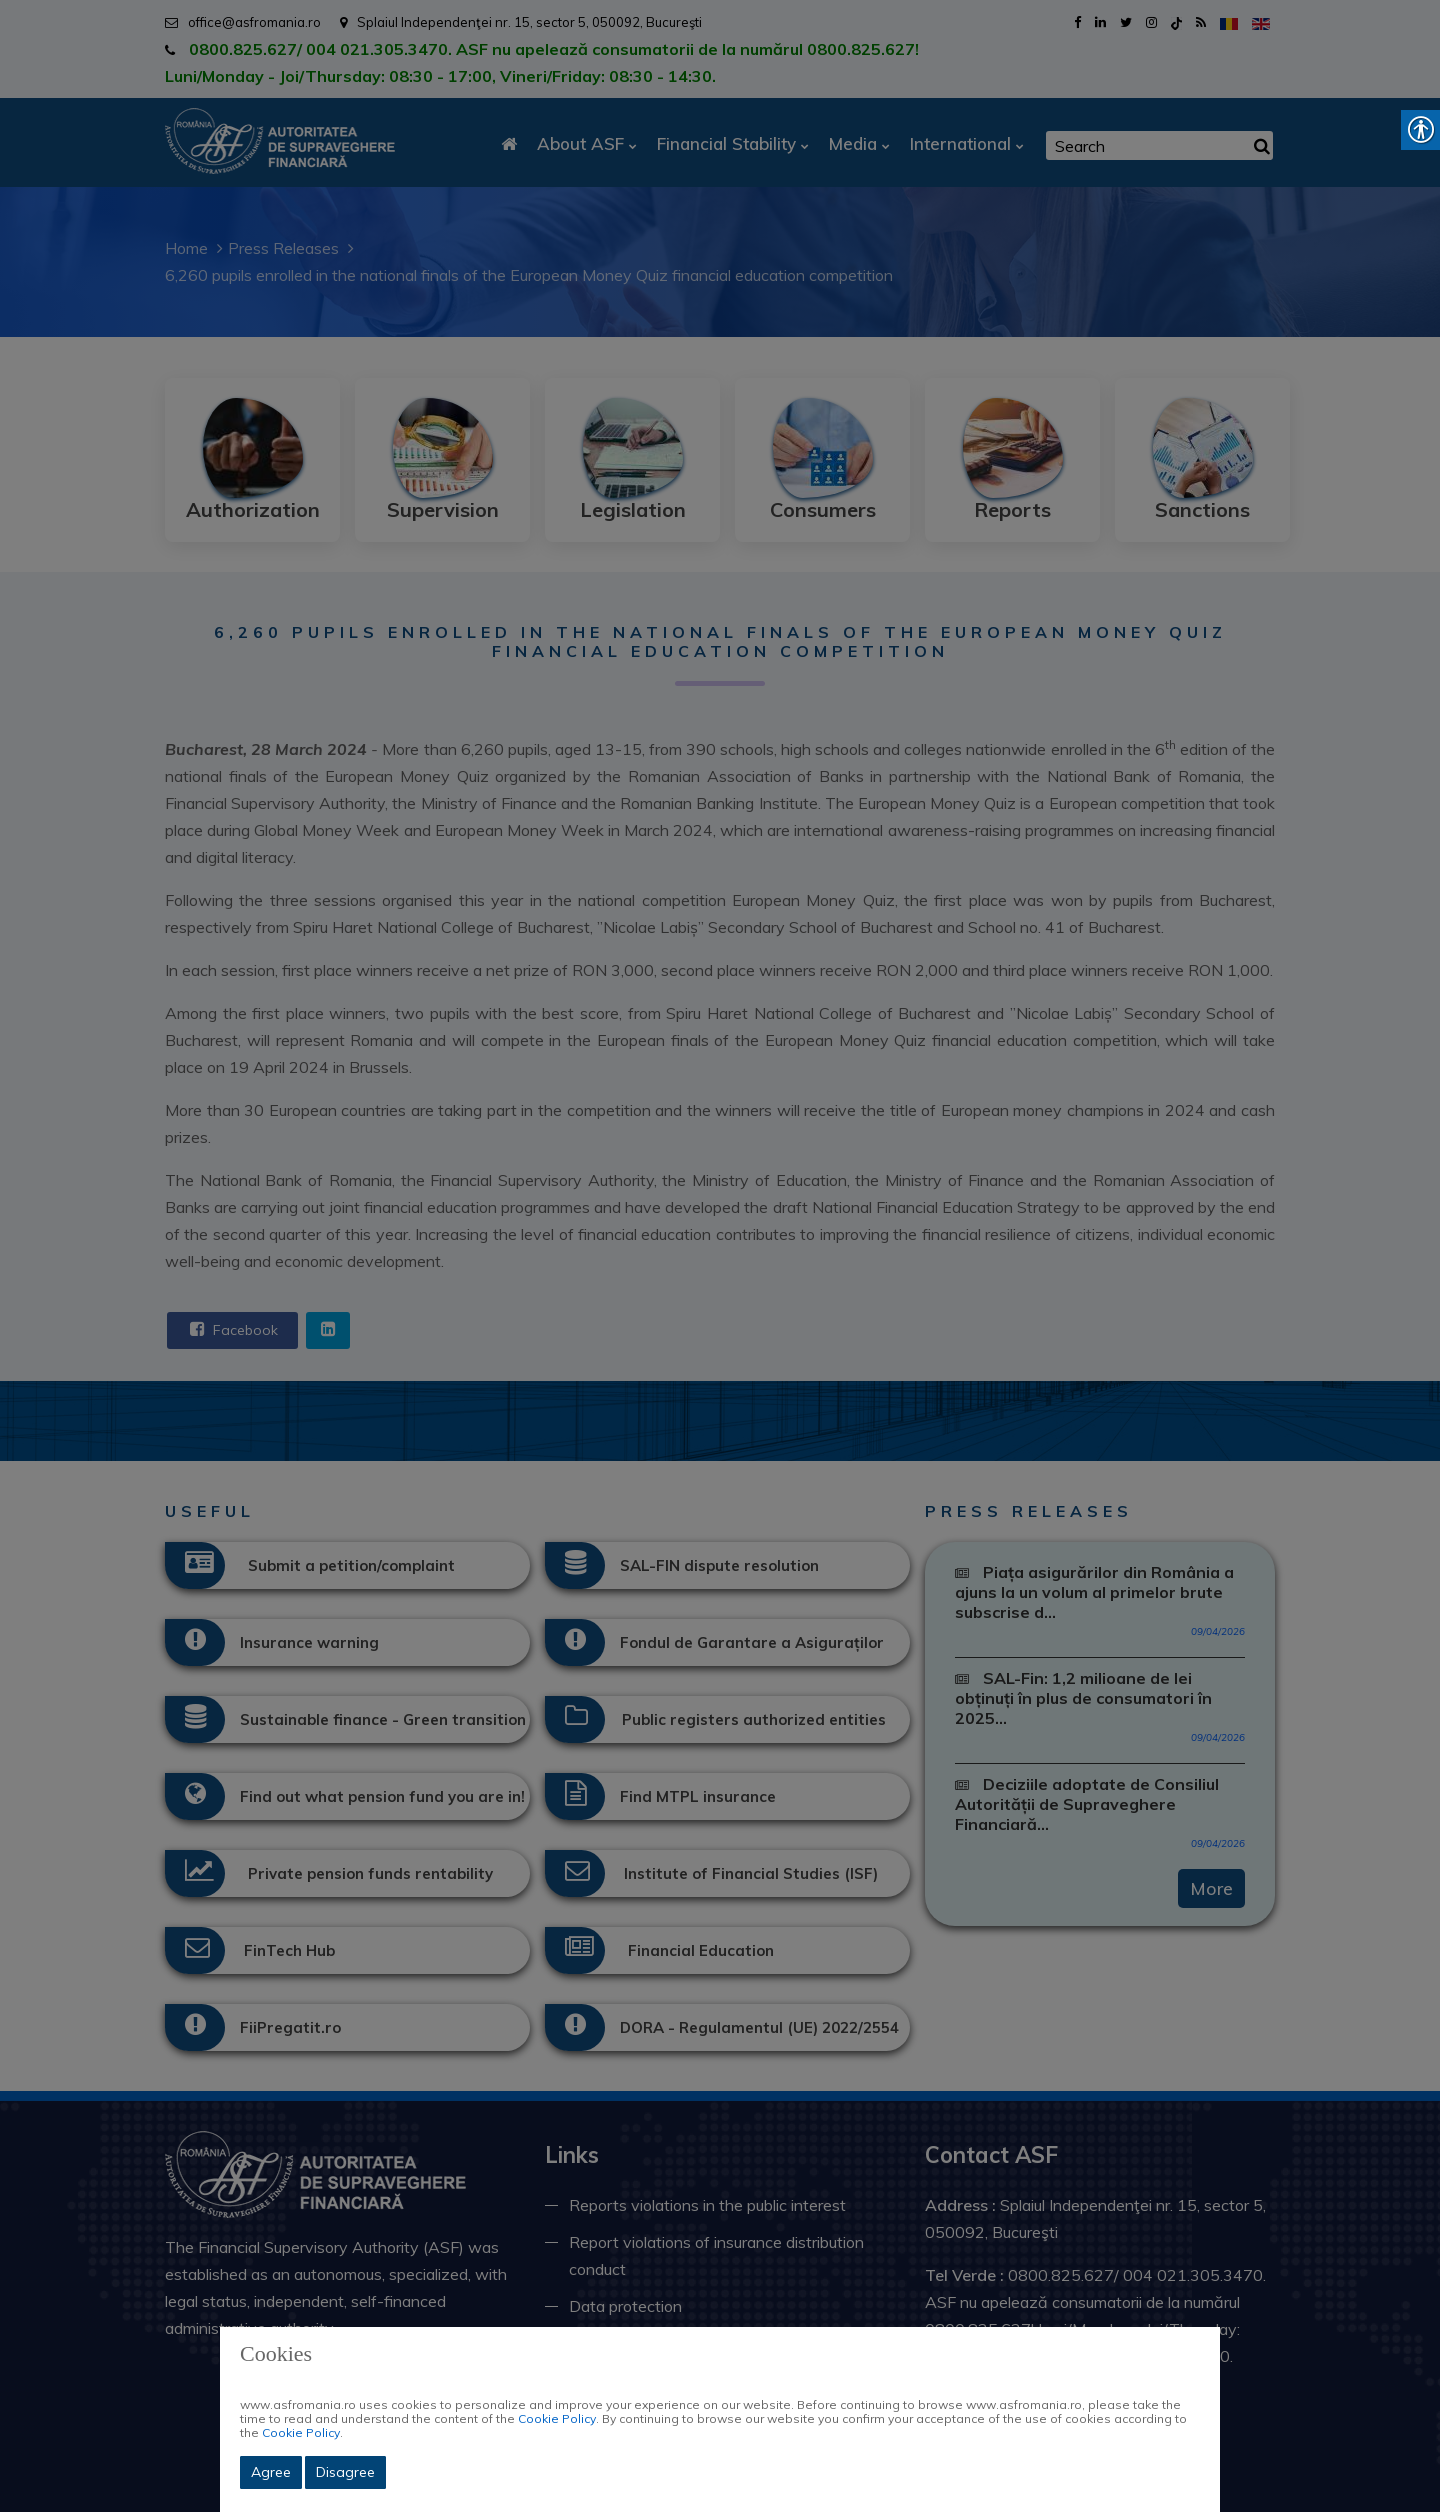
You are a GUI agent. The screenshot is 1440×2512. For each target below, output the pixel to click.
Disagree (345, 2472)
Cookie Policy (557, 2418)
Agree (271, 2472)
